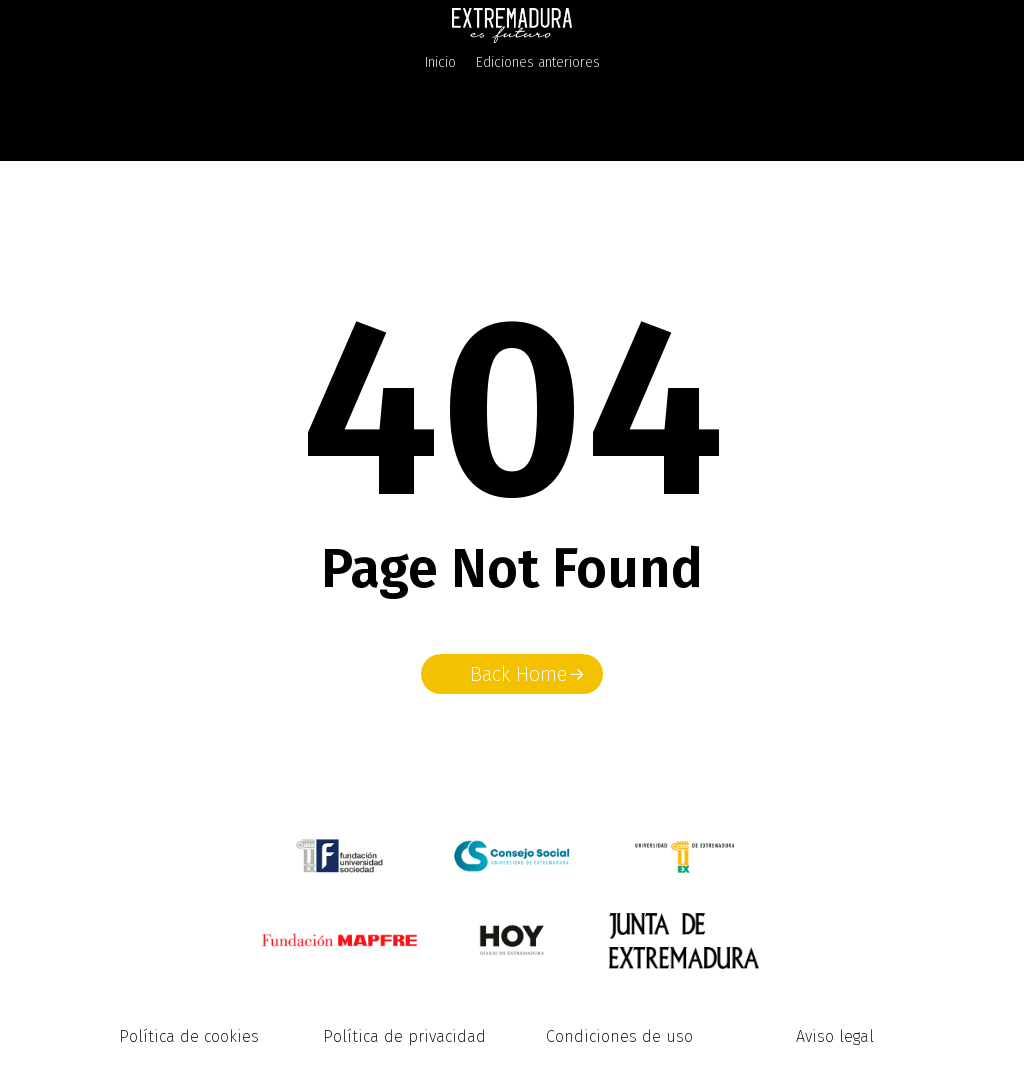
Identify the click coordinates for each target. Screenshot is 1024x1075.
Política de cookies (189, 1036)
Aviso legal (835, 1036)
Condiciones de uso (619, 1036)
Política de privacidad (404, 1036)
